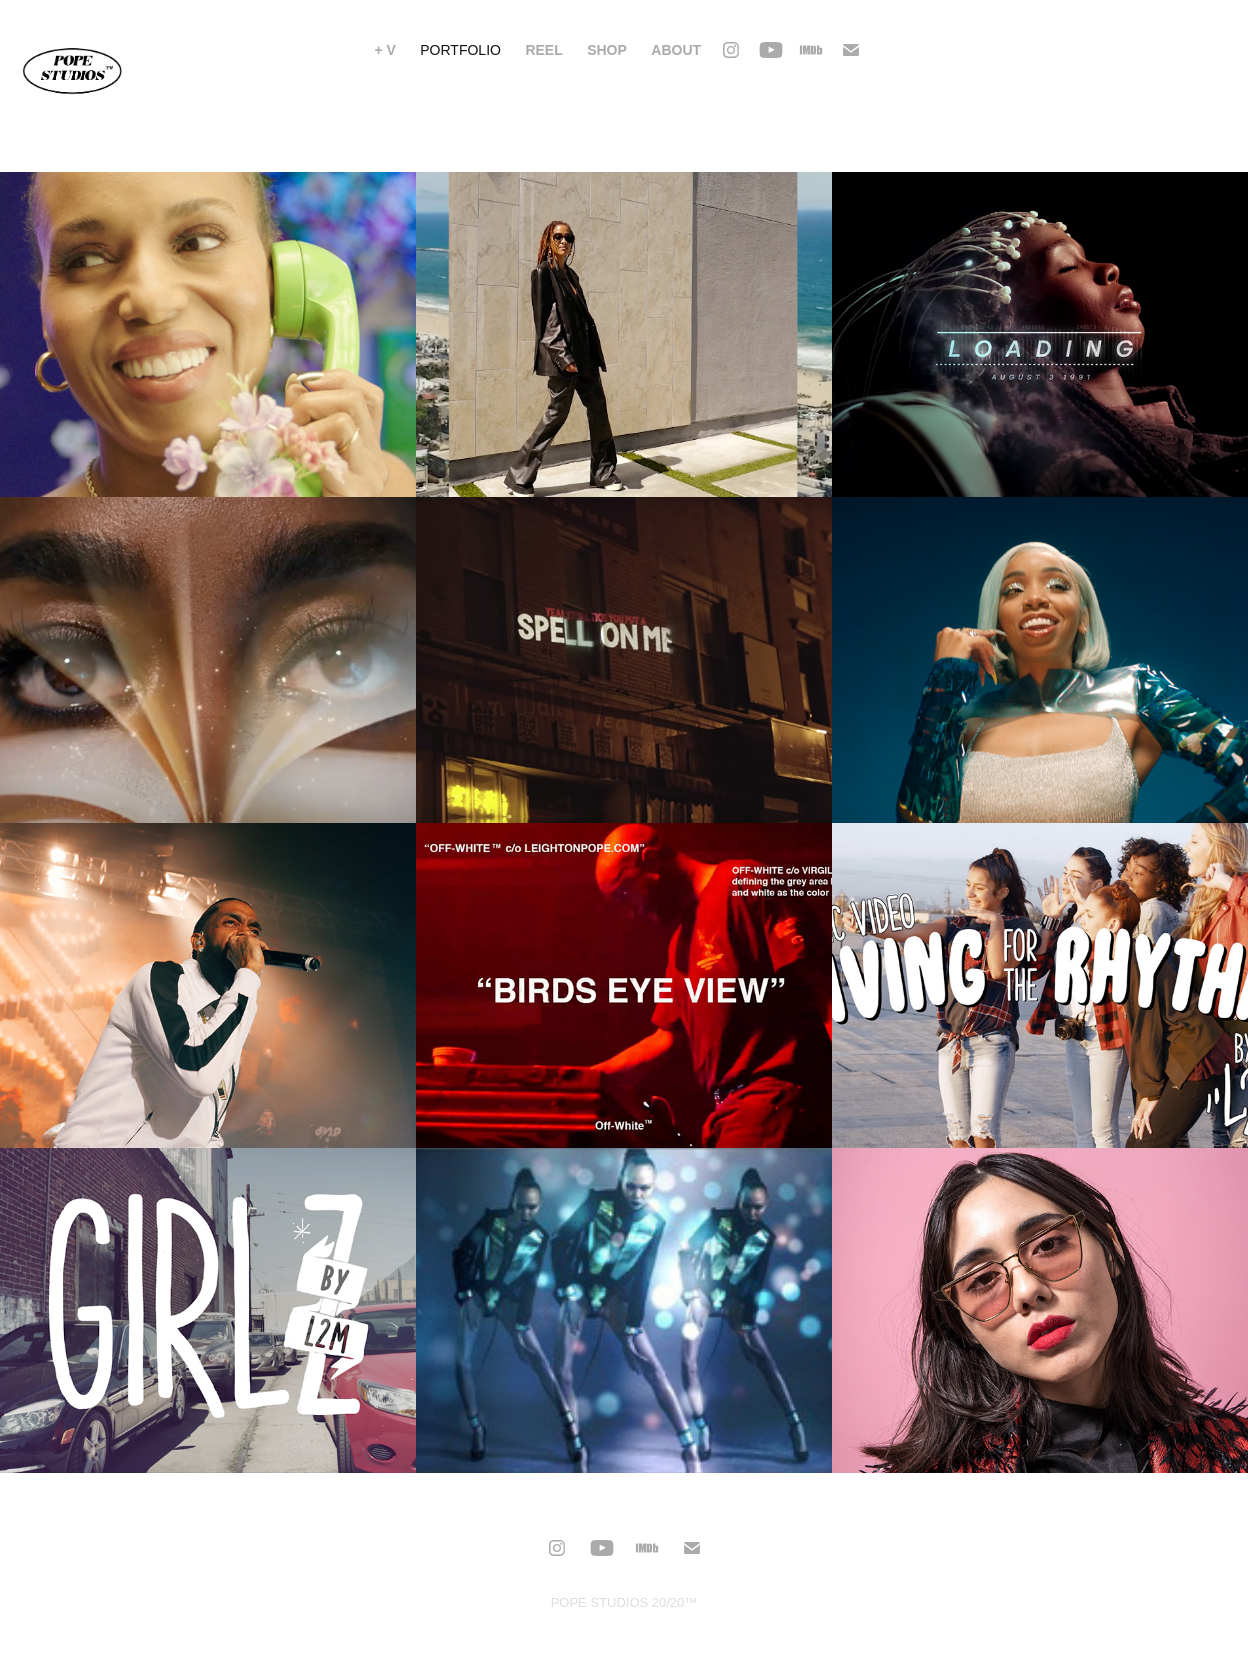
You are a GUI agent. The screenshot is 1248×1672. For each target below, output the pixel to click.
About (676, 50)
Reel (543, 50)
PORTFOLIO (460, 50)
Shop (607, 50)
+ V (384, 50)
